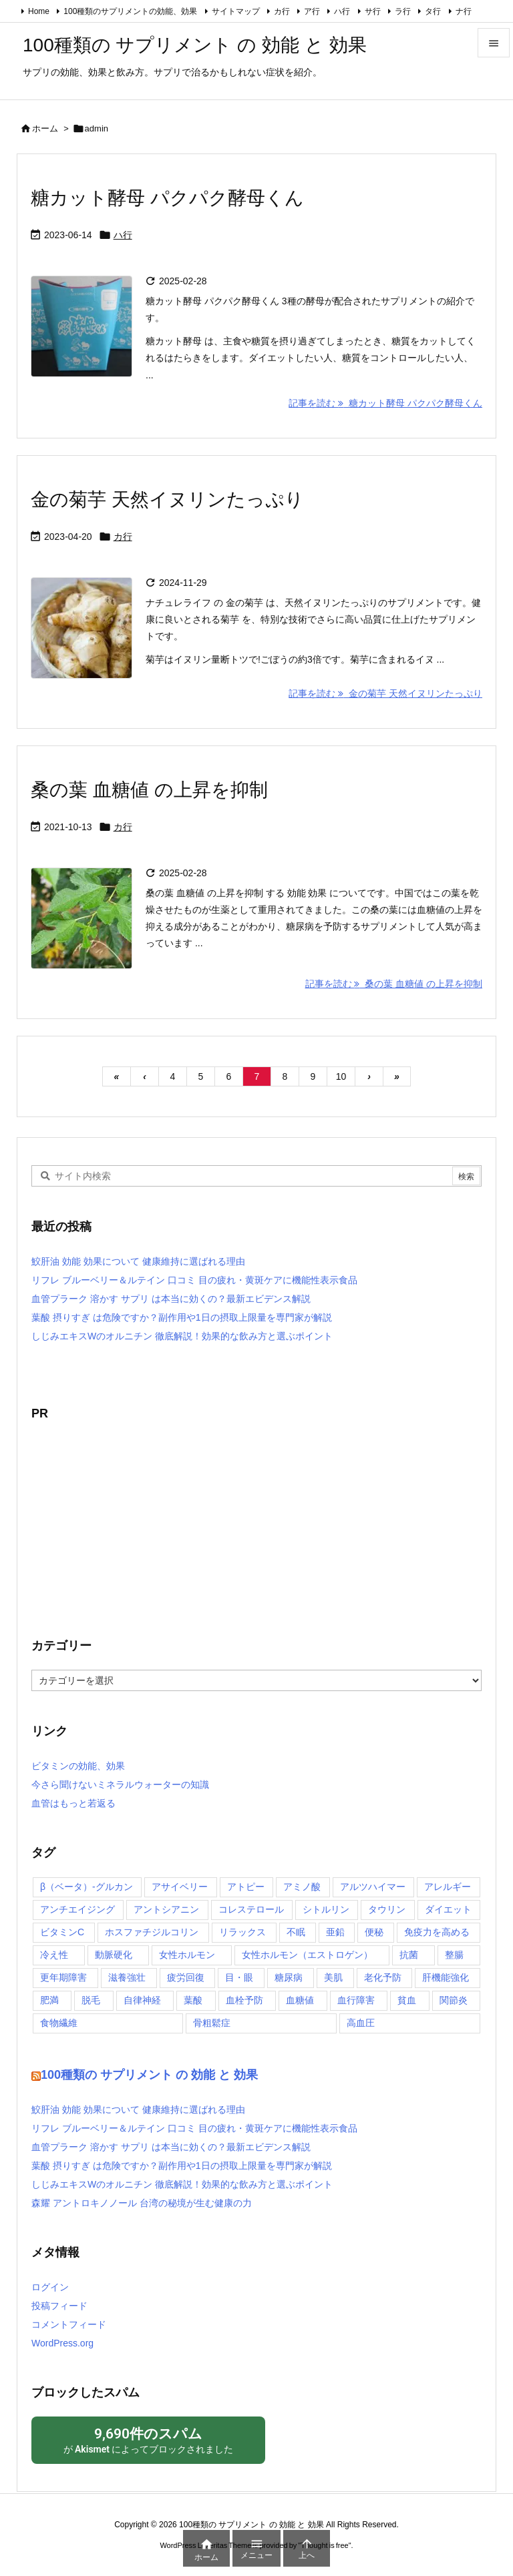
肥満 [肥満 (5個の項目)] (49, 2000)
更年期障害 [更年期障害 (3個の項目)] (63, 1977)
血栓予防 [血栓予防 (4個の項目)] (244, 2000)
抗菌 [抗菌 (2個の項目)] (408, 1954)
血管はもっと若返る (73, 1803)
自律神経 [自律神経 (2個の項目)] (142, 2000)
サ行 (373, 11)
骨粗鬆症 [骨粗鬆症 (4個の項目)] (211, 2022)
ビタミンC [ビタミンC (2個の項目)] (62, 1932)
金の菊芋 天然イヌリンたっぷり (167, 499)
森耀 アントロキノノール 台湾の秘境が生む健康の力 (141, 2203)
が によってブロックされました (148, 2440)
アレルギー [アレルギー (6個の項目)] (447, 1886)
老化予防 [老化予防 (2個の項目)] (382, 1977)
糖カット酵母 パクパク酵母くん (167, 198)
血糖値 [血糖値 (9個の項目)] (300, 2000)
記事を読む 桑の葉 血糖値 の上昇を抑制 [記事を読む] (393, 983)
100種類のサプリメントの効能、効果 (130, 11)
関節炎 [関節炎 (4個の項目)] (454, 2000)
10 (341, 1076)
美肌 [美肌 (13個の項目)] (333, 1977)
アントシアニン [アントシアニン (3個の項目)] (166, 1909)
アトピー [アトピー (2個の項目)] (246, 1886)
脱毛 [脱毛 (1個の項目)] (90, 2000)
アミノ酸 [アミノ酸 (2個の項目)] (302, 1886)
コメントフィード (68, 2324)
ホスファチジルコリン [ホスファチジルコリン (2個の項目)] (151, 1932)
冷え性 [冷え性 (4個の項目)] (54, 1954)
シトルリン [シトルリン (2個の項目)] (326, 1909)
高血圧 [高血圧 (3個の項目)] (361, 2022)
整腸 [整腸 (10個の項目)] (454, 1954)
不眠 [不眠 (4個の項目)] (296, 1932)
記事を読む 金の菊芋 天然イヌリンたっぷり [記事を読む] (385, 693)
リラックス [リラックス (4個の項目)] (242, 1932)
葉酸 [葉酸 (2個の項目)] (193, 2000)
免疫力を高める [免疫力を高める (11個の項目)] (437, 1932)
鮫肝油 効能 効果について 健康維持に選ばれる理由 (138, 1261)
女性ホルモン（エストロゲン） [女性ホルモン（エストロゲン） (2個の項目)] (307, 1954)
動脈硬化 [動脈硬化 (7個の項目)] (113, 1954)
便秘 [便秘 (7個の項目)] (374, 1932)
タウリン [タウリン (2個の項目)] (386, 1909)
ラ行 (403, 11)
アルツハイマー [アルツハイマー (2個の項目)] (372, 1886)
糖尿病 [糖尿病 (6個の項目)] (289, 1977)
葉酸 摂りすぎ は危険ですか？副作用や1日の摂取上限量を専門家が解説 (181, 1317)
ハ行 (342, 11)
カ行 (282, 11)
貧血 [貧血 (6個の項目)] (406, 2000)
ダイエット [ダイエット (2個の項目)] (448, 1909)
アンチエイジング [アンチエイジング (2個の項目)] (77, 1909)
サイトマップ (236, 11)
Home (38, 11)
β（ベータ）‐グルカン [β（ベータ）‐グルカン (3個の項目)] (86, 1886)
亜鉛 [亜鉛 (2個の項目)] (335, 1932)
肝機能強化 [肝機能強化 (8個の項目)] (445, 1977)
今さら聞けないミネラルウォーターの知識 (120, 1784)
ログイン (50, 2287)
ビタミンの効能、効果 (78, 1765)
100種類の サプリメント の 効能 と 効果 (149, 2074)
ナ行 (464, 11)
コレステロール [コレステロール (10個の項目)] (251, 1909)
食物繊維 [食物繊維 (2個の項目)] (58, 2022)
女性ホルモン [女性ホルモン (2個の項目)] (187, 1954)
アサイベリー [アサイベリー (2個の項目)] (180, 1886)
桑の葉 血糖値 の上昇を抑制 (149, 789)
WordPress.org (62, 2343)
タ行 (433, 11)
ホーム (45, 128)
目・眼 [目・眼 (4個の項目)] (239, 1977)
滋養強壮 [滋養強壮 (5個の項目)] (127, 1977)
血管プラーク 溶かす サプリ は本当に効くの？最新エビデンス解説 (171, 1298)
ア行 (312, 11)
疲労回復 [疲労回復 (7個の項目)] (185, 1977)
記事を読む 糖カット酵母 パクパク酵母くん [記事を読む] (385, 403)
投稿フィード (59, 2305)
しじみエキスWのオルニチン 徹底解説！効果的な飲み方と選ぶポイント (182, 1336)
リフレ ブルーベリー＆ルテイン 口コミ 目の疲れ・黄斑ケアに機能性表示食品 (194, 1280)
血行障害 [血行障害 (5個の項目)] (356, 2000)
